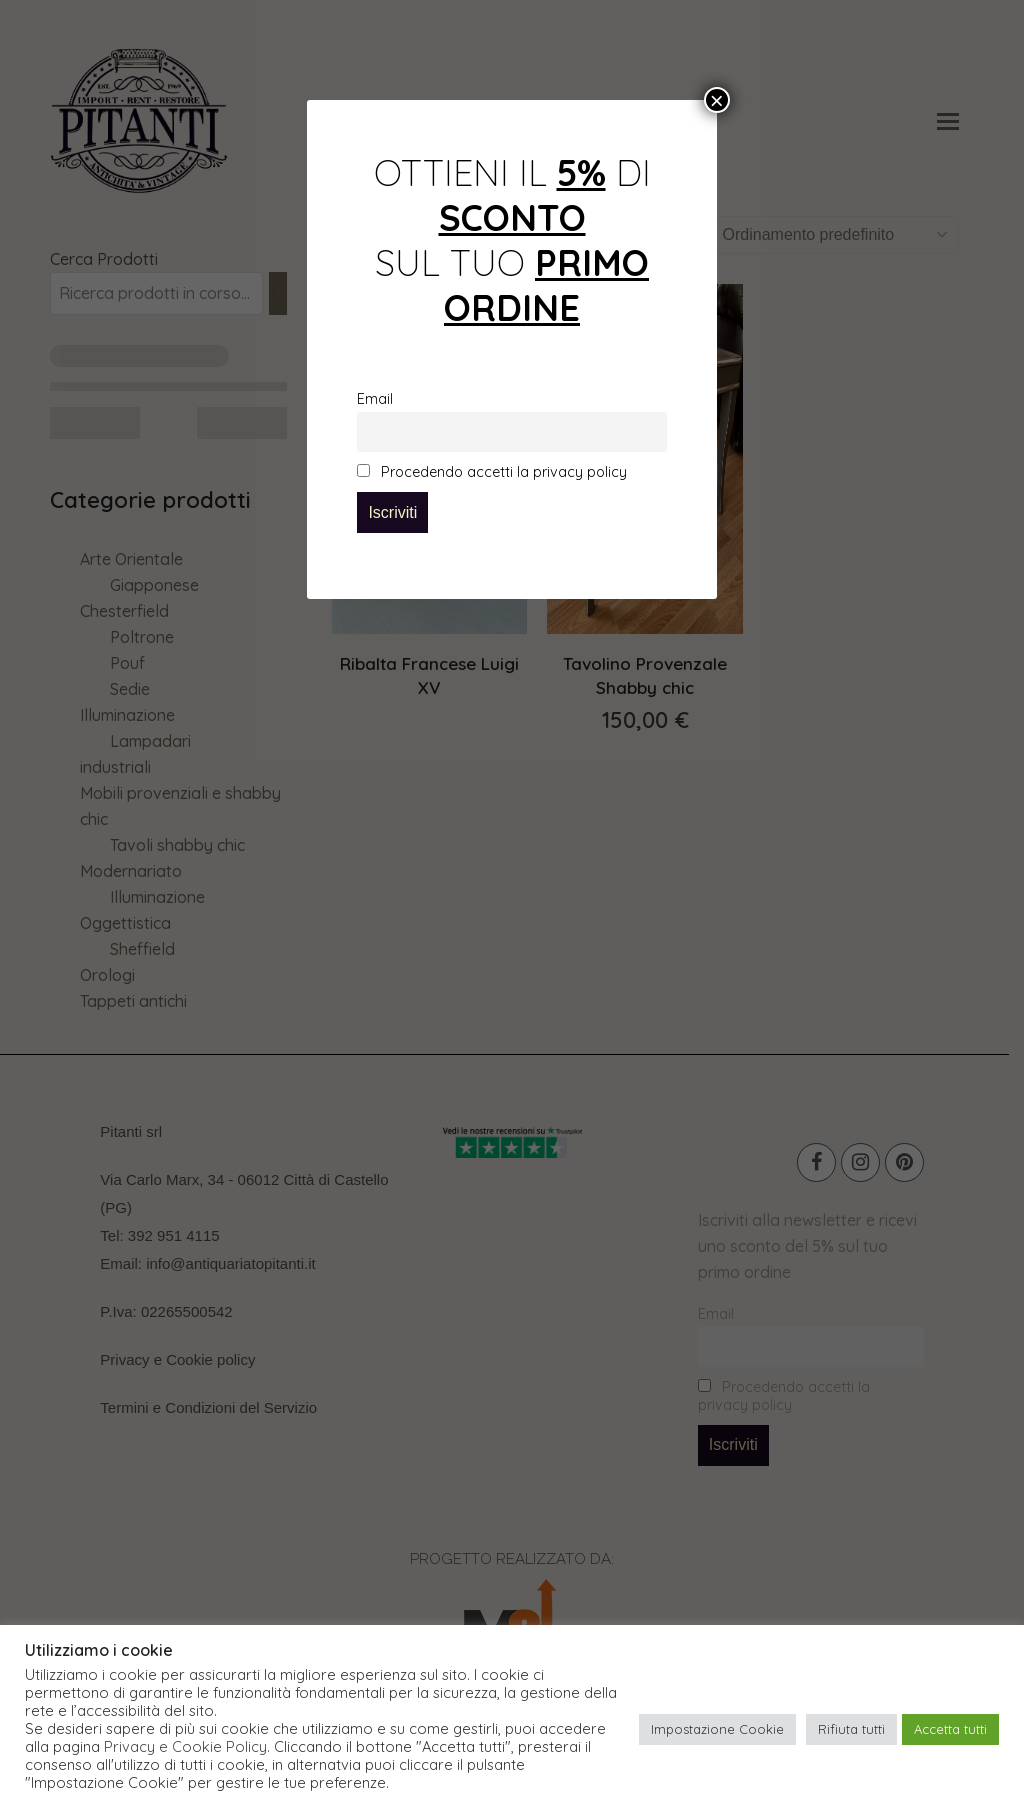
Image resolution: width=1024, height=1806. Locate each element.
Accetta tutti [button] (950, 1729)
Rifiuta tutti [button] (851, 1729)
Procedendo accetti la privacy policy (492, 472)
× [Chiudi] (717, 100)
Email (375, 399)
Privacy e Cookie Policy (185, 1747)
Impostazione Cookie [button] (717, 1729)
